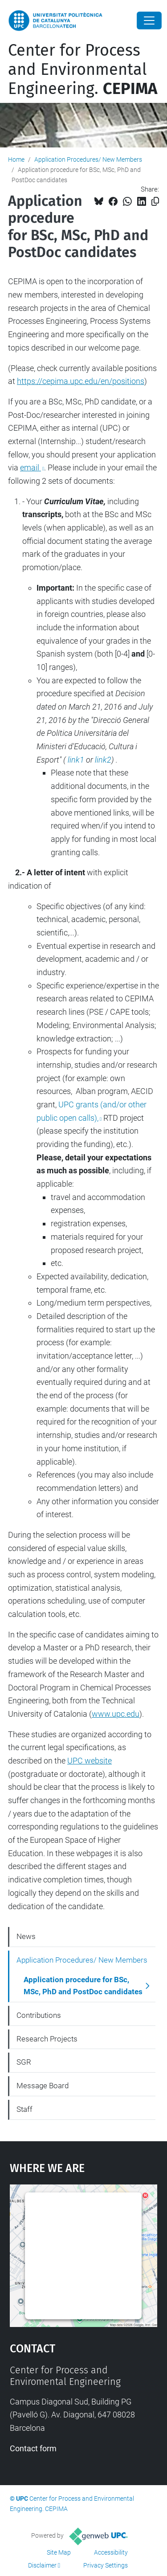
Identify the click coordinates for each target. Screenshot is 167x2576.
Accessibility (111, 2552)
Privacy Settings (105, 2565)
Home (16, 159)
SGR (23, 2062)
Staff (24, 2109)
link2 (103, 759)
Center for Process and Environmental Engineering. (82, 69)
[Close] (149, 20)
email (30, 467)
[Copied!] (155, 201)
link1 (77, 759)
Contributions (38, 2015)
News (26, 1936)
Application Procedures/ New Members (88, 159)
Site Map (59, 2552)
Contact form (33, 2448)
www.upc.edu (115, 1714)
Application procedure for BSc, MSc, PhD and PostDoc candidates (83, 1985)
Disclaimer (42, 2565)
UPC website (89, 1760)
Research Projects (46, 2038)
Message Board (42, 2085)
